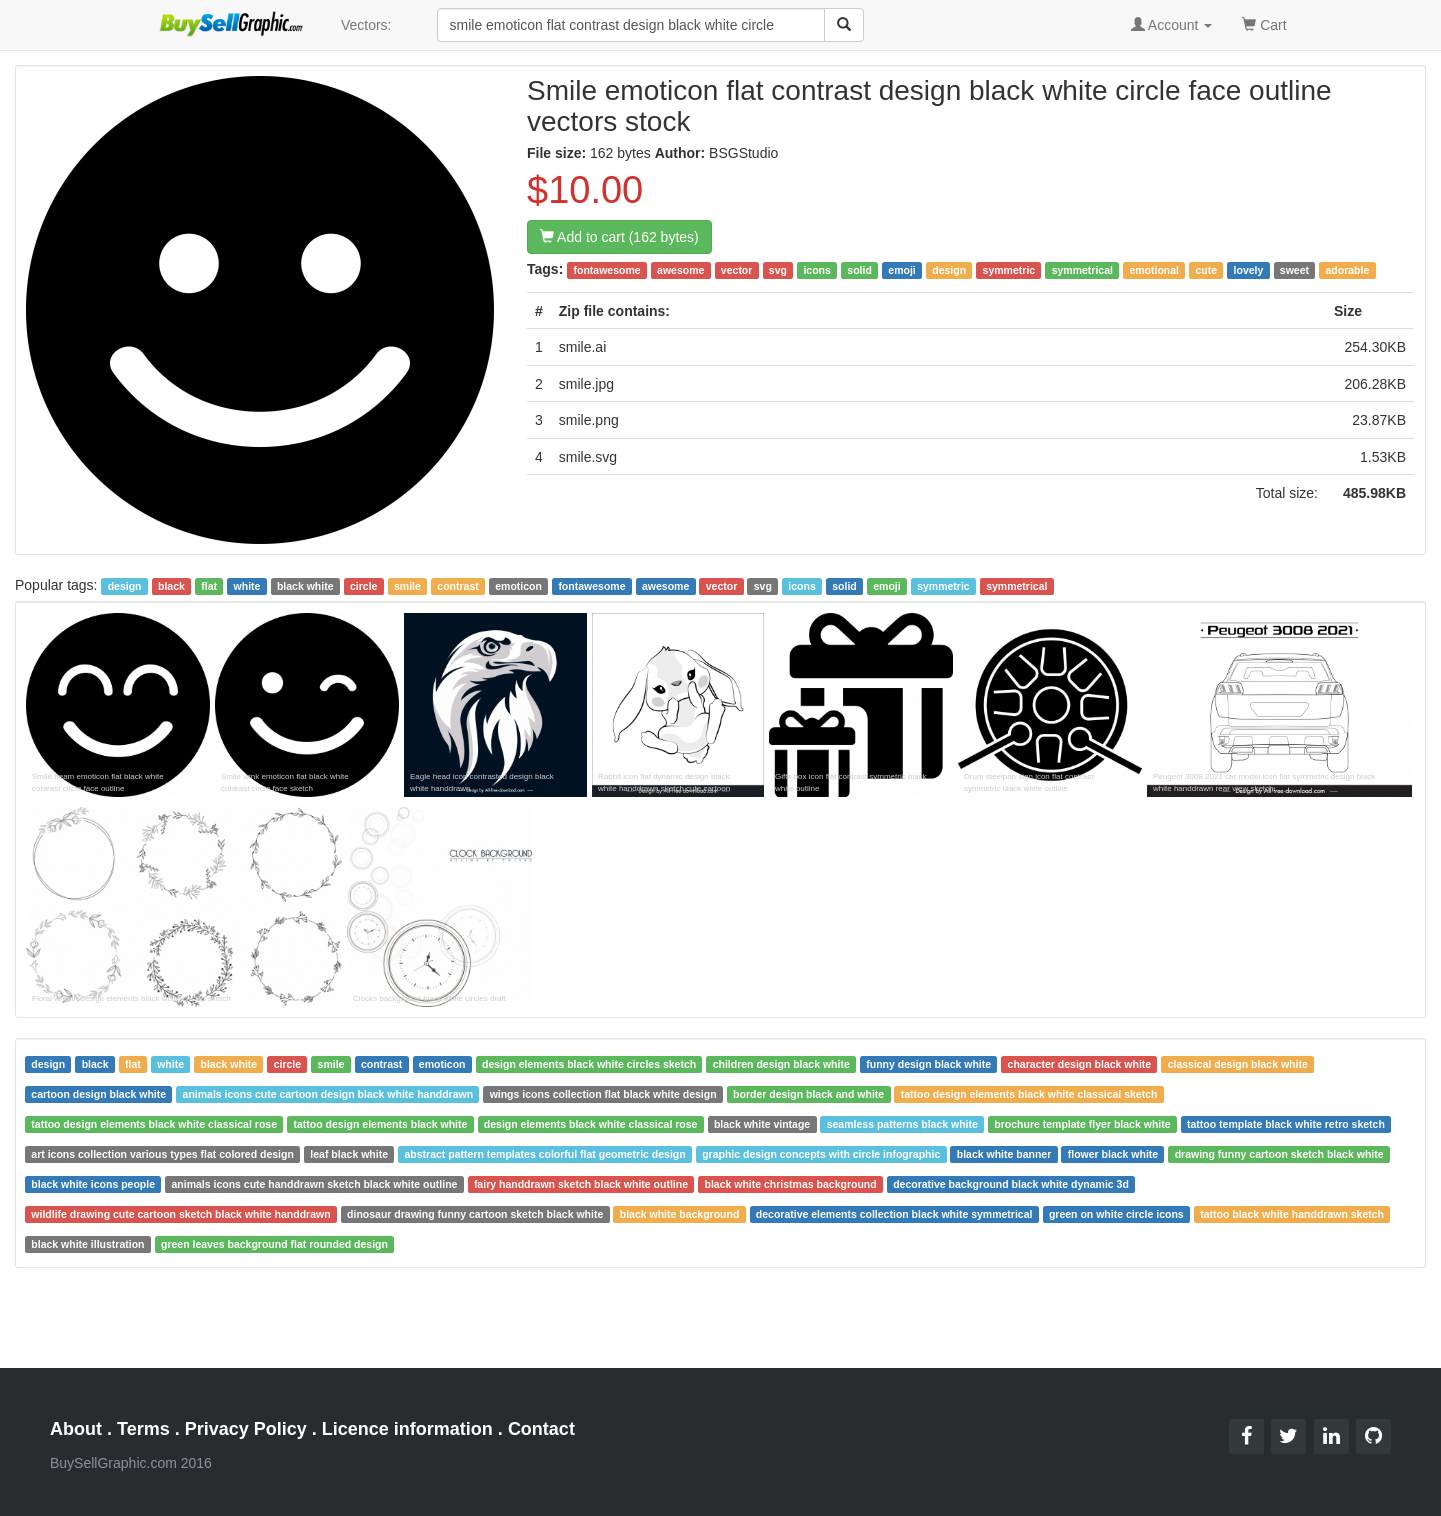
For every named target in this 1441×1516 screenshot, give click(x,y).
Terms (143, 1429)
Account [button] (1172, 25)
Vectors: (366, 25)
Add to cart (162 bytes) (619, 237)
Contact (541, 1429)
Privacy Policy (246, 1429)
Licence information (407, 1429)
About (76, 1429)
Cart (1264, 23)
